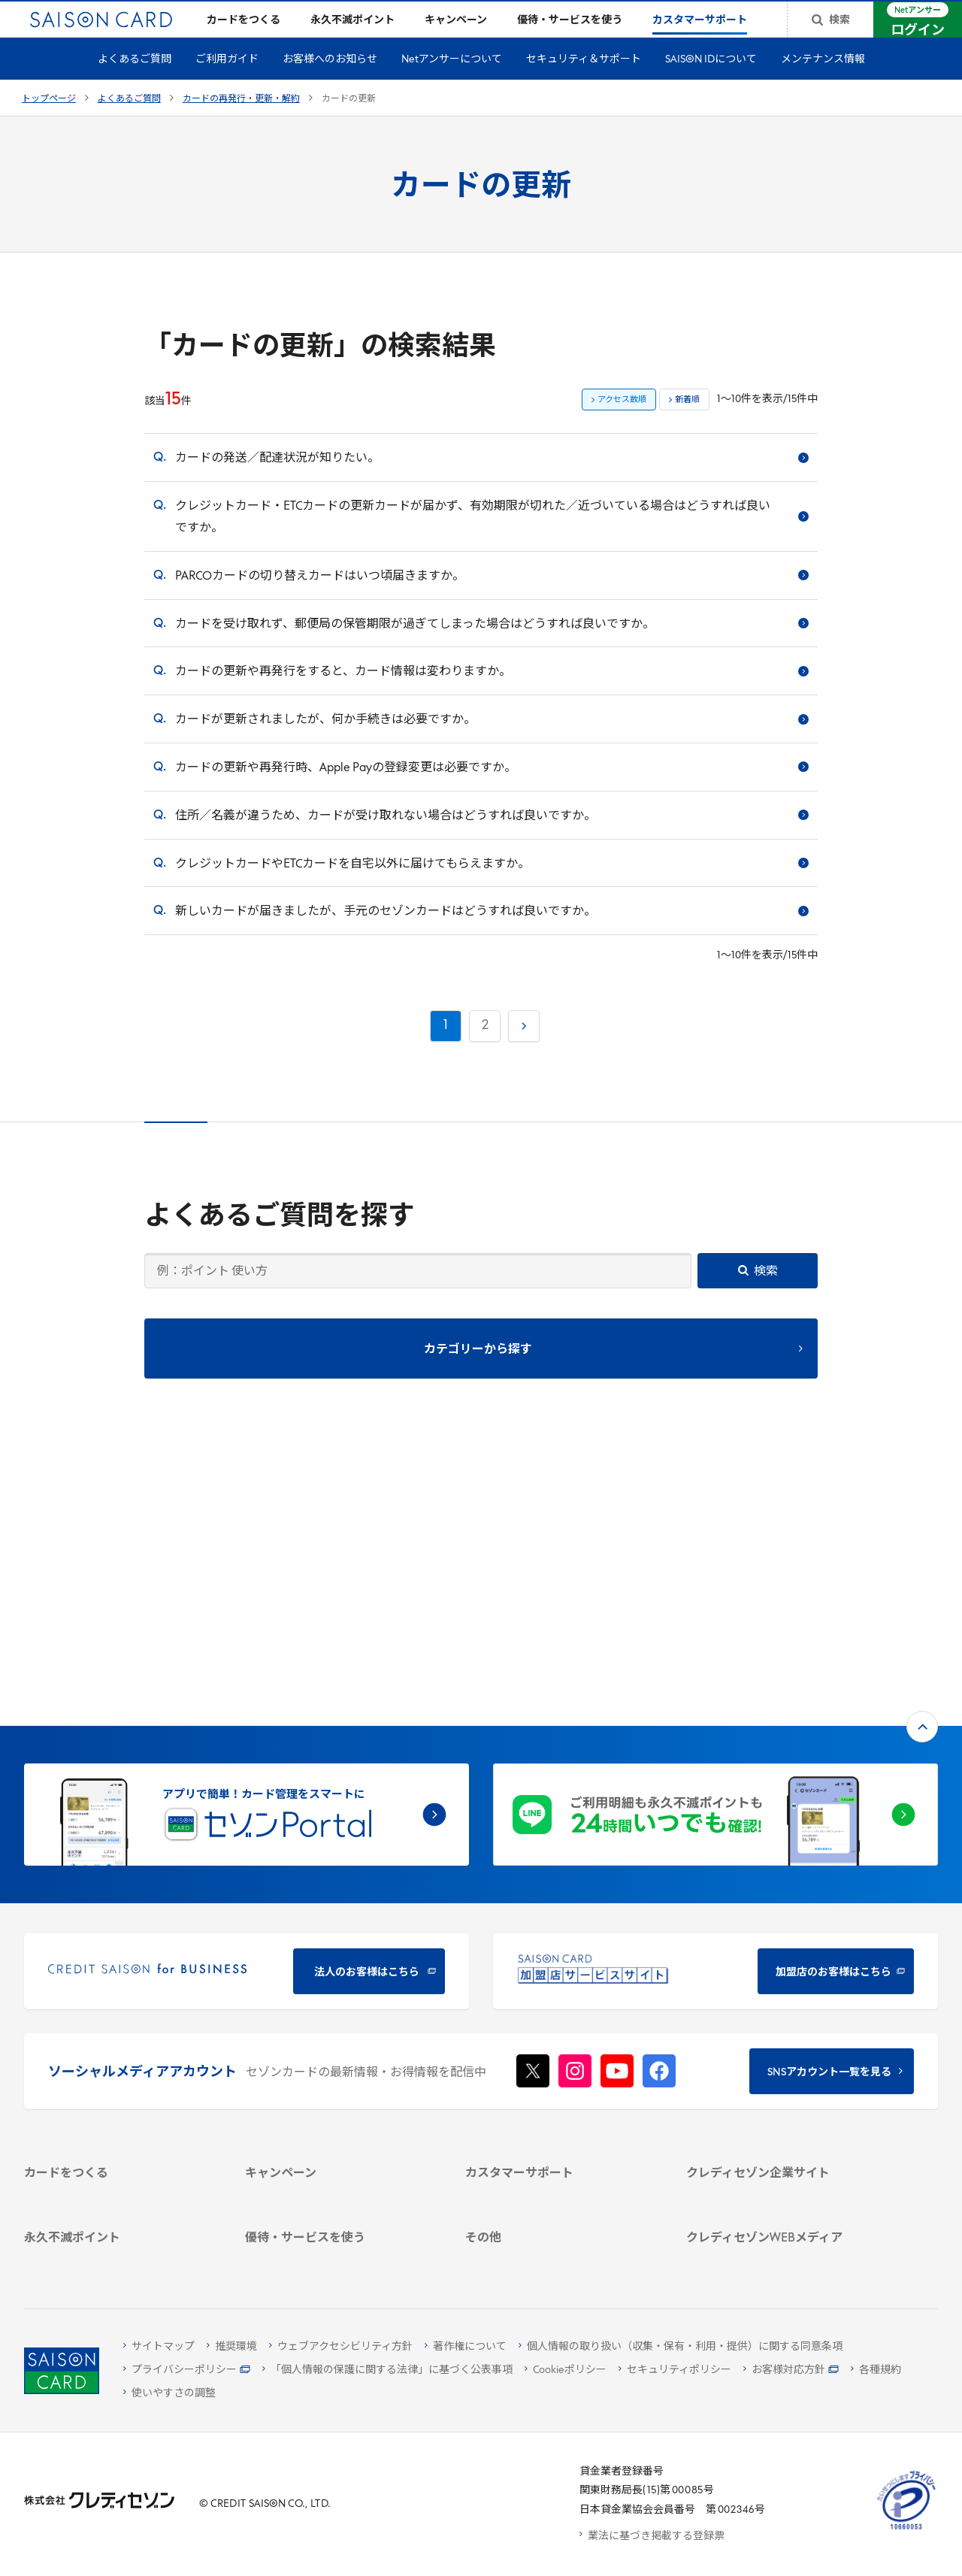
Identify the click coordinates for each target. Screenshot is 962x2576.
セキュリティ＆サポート (583, 84)
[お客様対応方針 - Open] (791, 2370)
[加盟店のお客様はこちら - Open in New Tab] (715, 1724)
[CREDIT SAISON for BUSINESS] (246, 1724)
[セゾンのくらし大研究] (781, 2193)
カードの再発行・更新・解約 (241, 123)
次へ (522, 1046)
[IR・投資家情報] (781, 2029)
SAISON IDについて (711, 84)
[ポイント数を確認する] (118, 2255)
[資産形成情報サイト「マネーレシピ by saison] (781, 2165)
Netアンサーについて (451, 84)
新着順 (687, 424)
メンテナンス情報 (823, 84)
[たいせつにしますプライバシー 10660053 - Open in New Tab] (906, 2530)
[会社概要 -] (781, 1970)
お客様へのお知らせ (330, 84)
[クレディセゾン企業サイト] (781, 1951)
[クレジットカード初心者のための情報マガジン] (781, 2130)
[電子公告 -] (781, 2049)
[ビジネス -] (781, 1990)
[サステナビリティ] (781, 2010)
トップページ (49, 123)
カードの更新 (349, 123)
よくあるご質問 (134, 84)
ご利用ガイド (227, 84)
